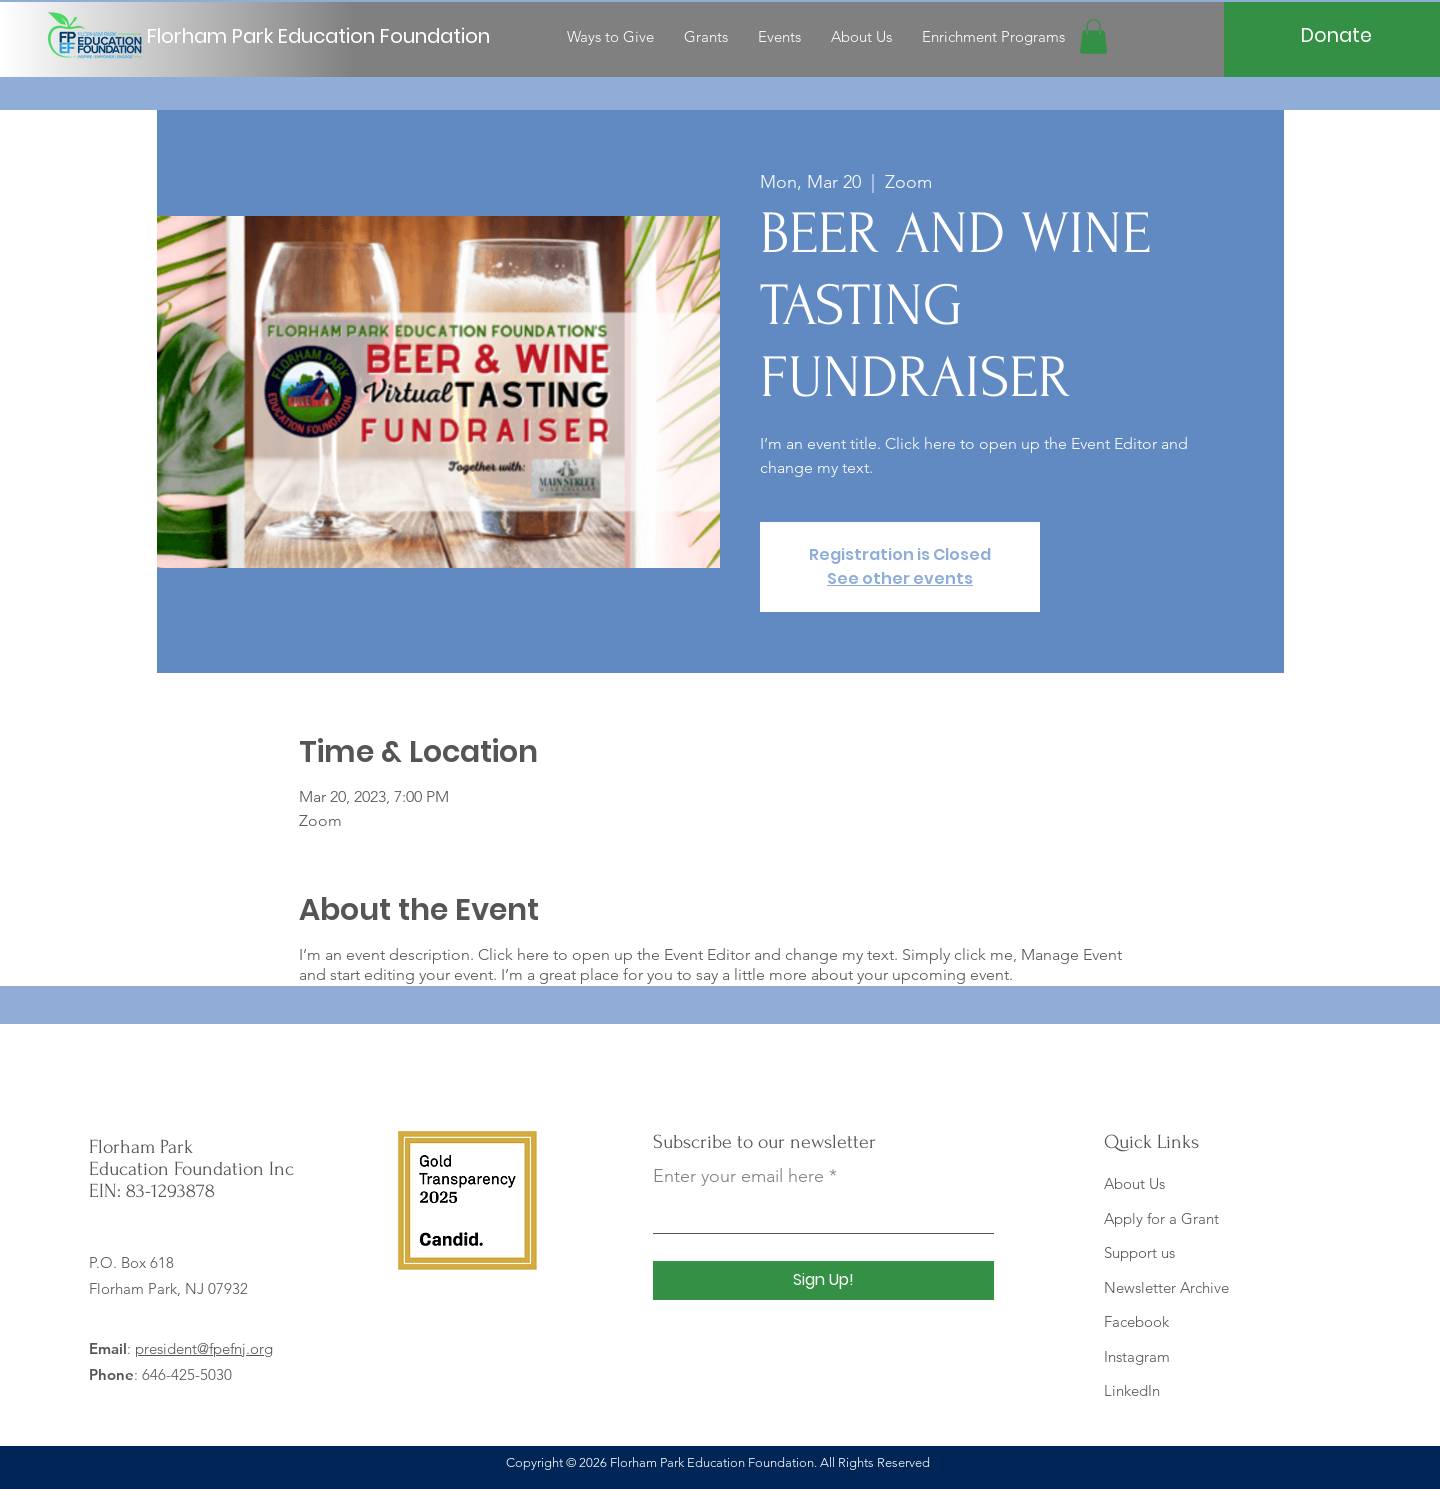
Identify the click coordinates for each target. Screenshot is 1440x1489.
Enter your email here (738, 1176)
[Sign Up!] (823, 1280)
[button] (1093, 36)
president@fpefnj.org (204, 1348)
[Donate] (1336, 36)
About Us (1134, 1183)
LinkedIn (1132, 1390)
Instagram (1137, 1356)
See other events (900, 578)
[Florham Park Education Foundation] (325, 36)
